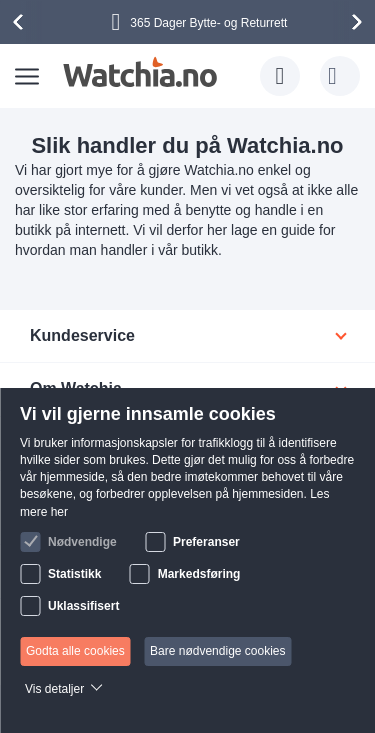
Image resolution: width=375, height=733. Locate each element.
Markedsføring (199, 574)
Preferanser (206, 542)
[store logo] (139, 72)
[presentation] (21, 22)
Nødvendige (82, 542)
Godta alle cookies (75, 651)
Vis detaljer (54, 689)
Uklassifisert (83, 606)
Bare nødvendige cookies (217, 651)
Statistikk (74, 574)
